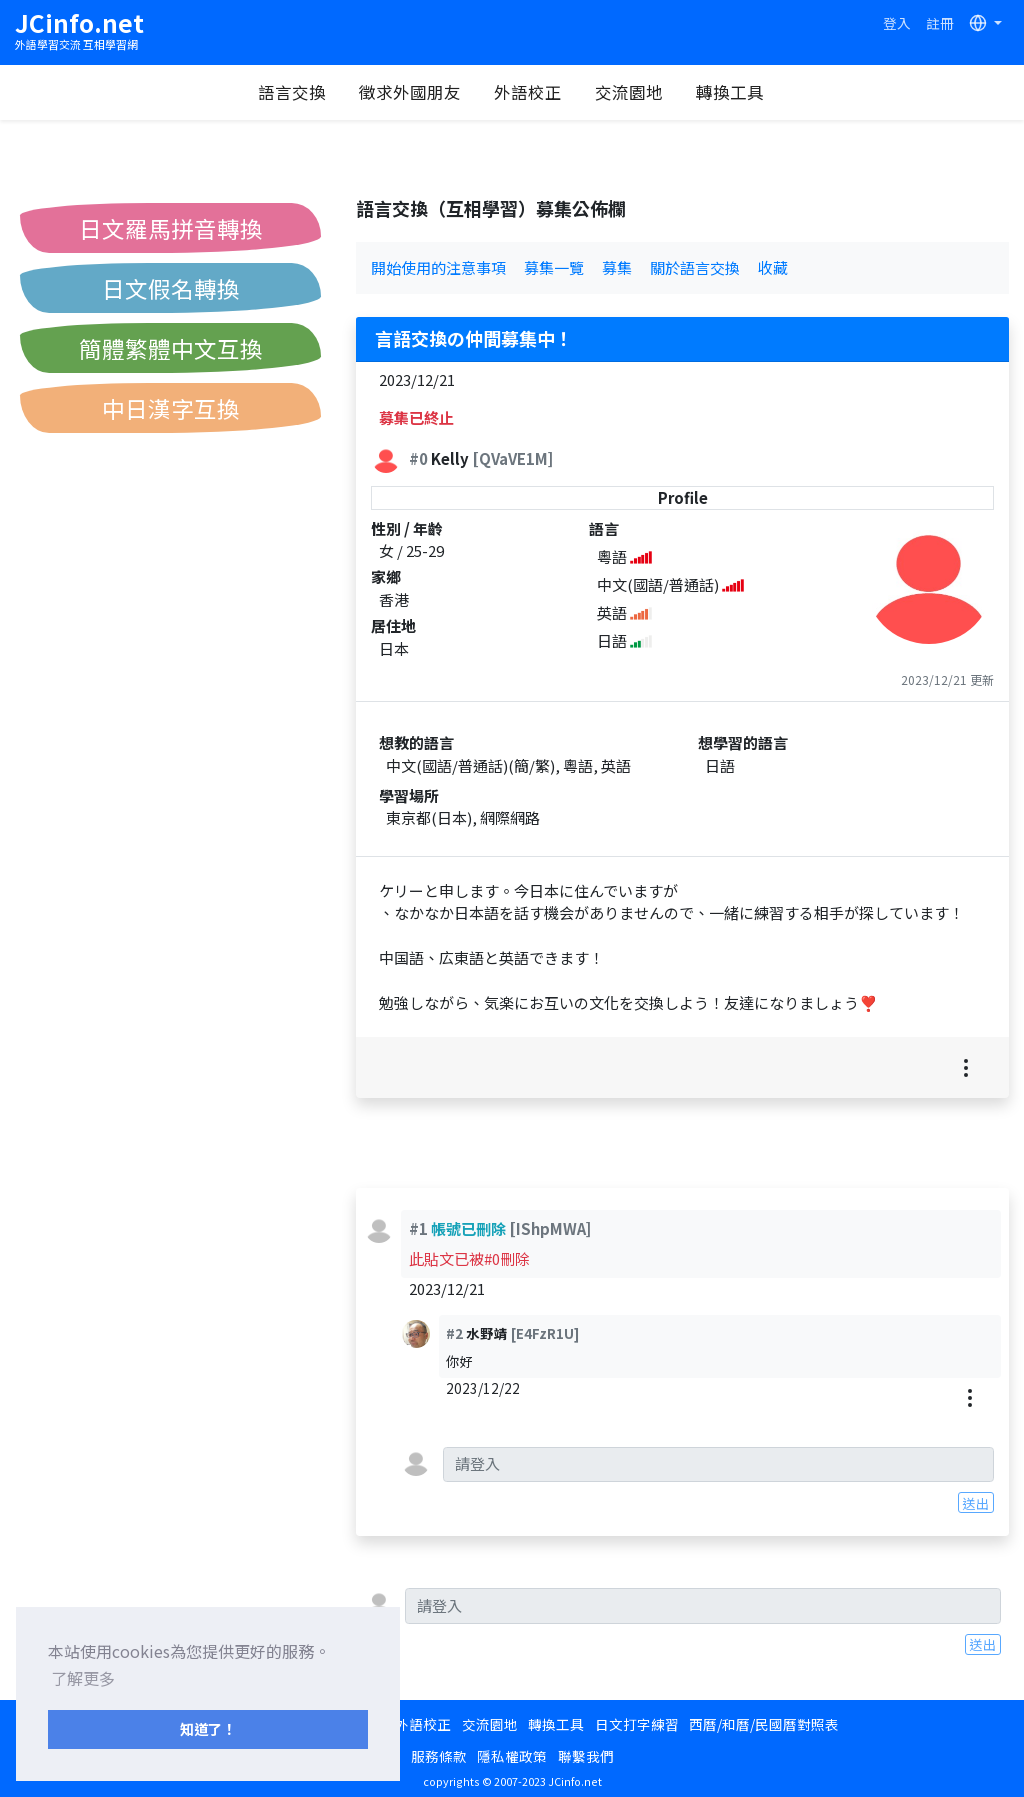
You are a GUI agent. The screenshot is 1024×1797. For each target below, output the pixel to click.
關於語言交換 (695, 267)
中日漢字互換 (171, 408)
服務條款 (439, 1756)
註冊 (940, 23)
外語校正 (528, 92)
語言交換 (292, 92)
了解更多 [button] (83, 1678)
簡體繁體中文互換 (171, 348)
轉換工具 (730, 92)
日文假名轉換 (171, 288)
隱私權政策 (512, 1756)
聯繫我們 (586, 1756)
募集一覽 (554, 267)
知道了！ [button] (208, 1728)
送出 (976, 1503)
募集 (617, 267)
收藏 (773, 267)
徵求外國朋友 (410, 92)
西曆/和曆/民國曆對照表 (764, 1724)
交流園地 (629, 92)
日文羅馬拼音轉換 (171, 228)
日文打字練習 (637, 1724)
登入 (897, 23)
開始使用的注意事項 (438, 267)
